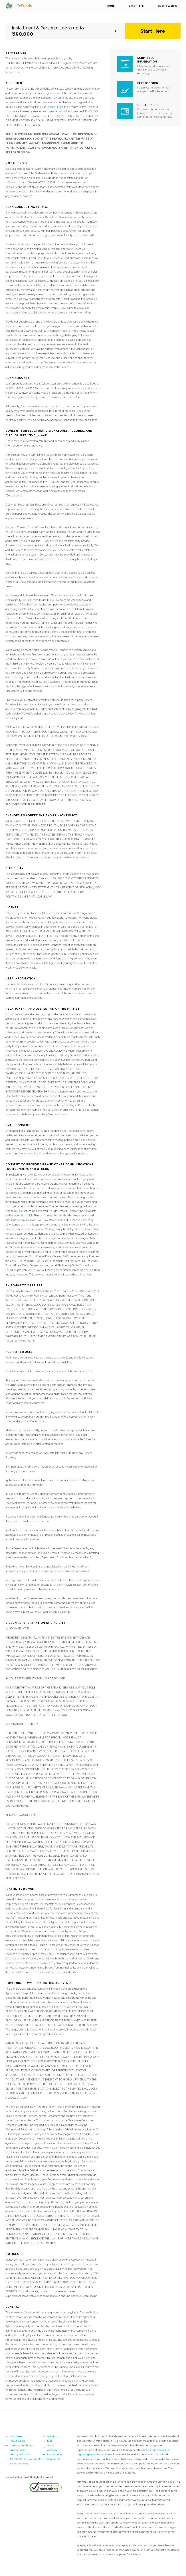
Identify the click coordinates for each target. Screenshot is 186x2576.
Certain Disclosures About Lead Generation (46, 217)
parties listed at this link (19, 1215)
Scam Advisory (52, 2447)
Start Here (136, 6)
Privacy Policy (54, 106)
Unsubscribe (54, 2454)
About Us (52, 2436)
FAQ (49, 2441)
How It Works (167, 6)
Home (111, 6)
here (12, 173)
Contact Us (53, 2459)
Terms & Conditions (21, 2445)
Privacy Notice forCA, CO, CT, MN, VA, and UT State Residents (26, 2459)
